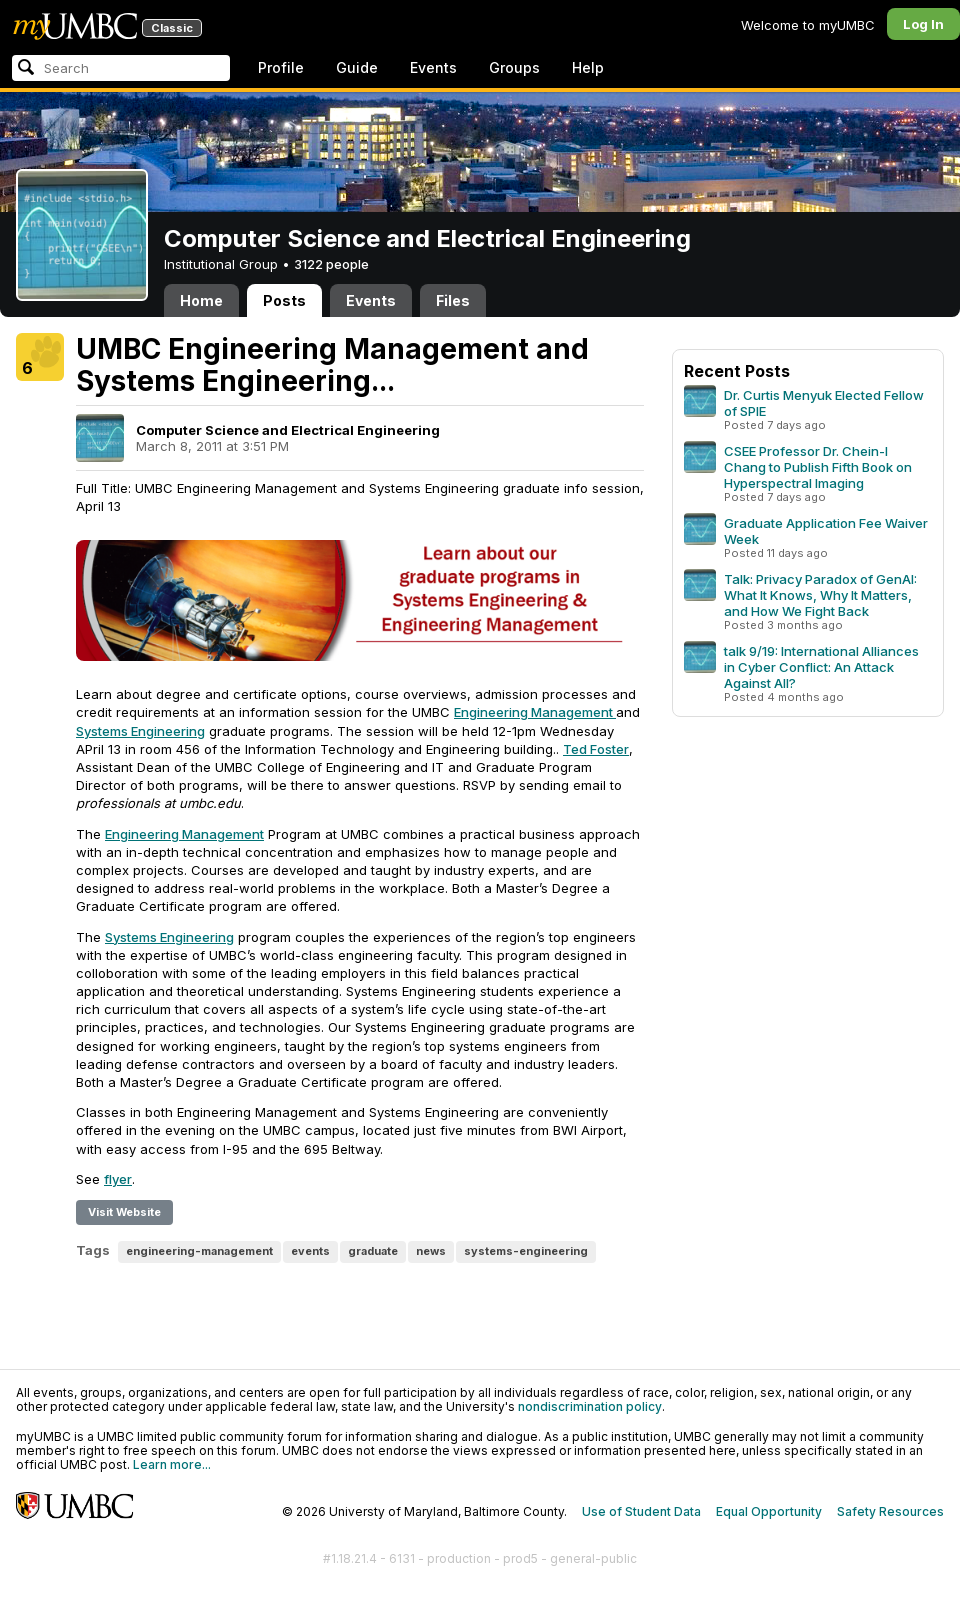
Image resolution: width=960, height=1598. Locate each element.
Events (433, 67)
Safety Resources (890, 1511)
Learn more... (172, 1464)
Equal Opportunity (769, 1511)
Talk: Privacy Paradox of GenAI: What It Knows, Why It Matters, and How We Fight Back (820, 595)
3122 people (331, 264)
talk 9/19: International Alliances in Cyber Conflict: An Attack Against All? (821, 667)
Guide (357, 67)
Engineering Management (535, 712)
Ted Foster (596, 749)
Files (453, 300)
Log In (923, 24)
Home (201, 300)
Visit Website (124, 1212)
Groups (514, 67)
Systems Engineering (140, 731)
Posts (284, 300)
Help (588, 67)
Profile (281, 67)
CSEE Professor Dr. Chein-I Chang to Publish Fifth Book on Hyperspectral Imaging (818, 467)
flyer (118, 1179)
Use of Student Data (641, 1511)
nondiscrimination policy (590, 1406)
